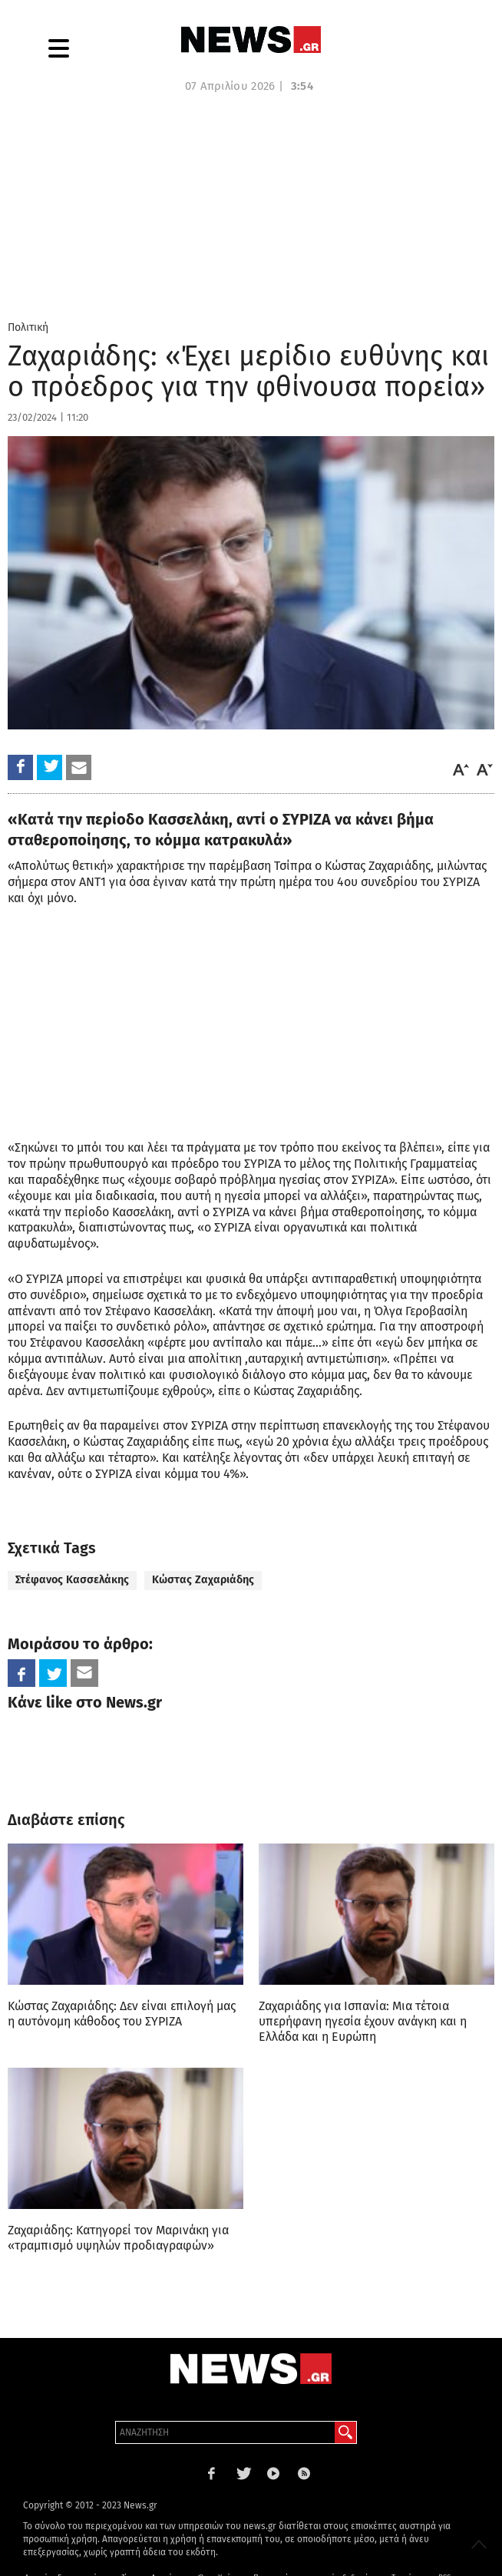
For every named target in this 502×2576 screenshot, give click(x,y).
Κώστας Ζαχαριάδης (203, 1579)
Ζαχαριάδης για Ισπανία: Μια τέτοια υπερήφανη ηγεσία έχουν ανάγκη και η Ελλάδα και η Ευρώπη (363, 2021)
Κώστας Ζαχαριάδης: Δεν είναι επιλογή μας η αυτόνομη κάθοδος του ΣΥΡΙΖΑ (122, 2014)
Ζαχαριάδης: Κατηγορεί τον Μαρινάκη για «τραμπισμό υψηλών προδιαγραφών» (118, 2238)
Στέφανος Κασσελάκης (72, 1579)
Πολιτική (28, 327)
